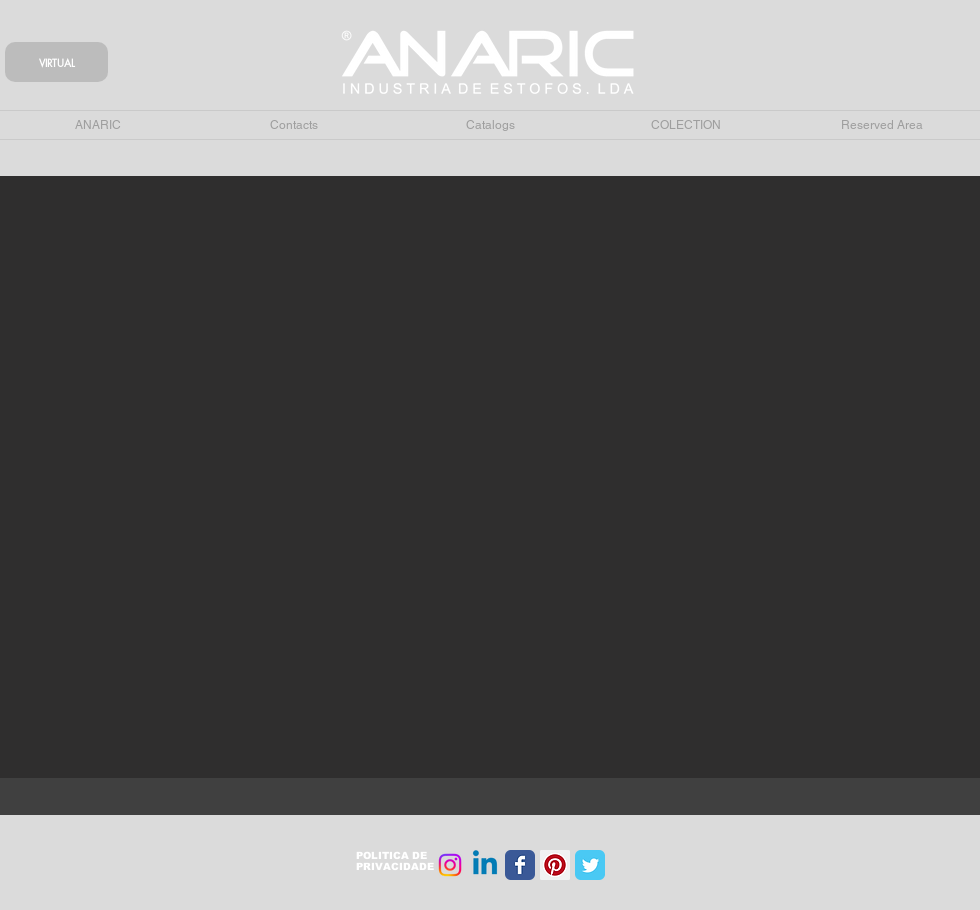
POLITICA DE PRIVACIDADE (395, 861)
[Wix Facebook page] (520, 865)
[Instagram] (450, 865)
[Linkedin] (485, 865)
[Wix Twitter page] (590, 865)
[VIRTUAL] (56, 62)
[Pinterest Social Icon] (555, 865)
